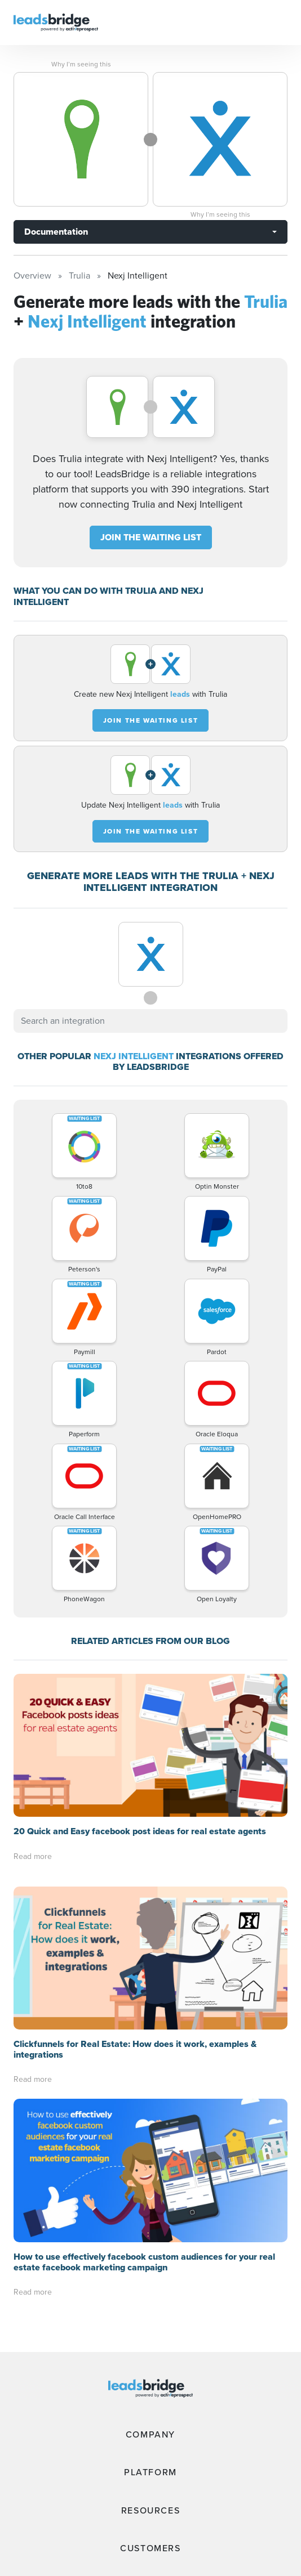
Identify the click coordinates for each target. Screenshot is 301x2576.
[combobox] (150, 1021)
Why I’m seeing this (81, 64)
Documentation (56, 231)
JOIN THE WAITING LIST (150, 537)
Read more (33, 1856)
